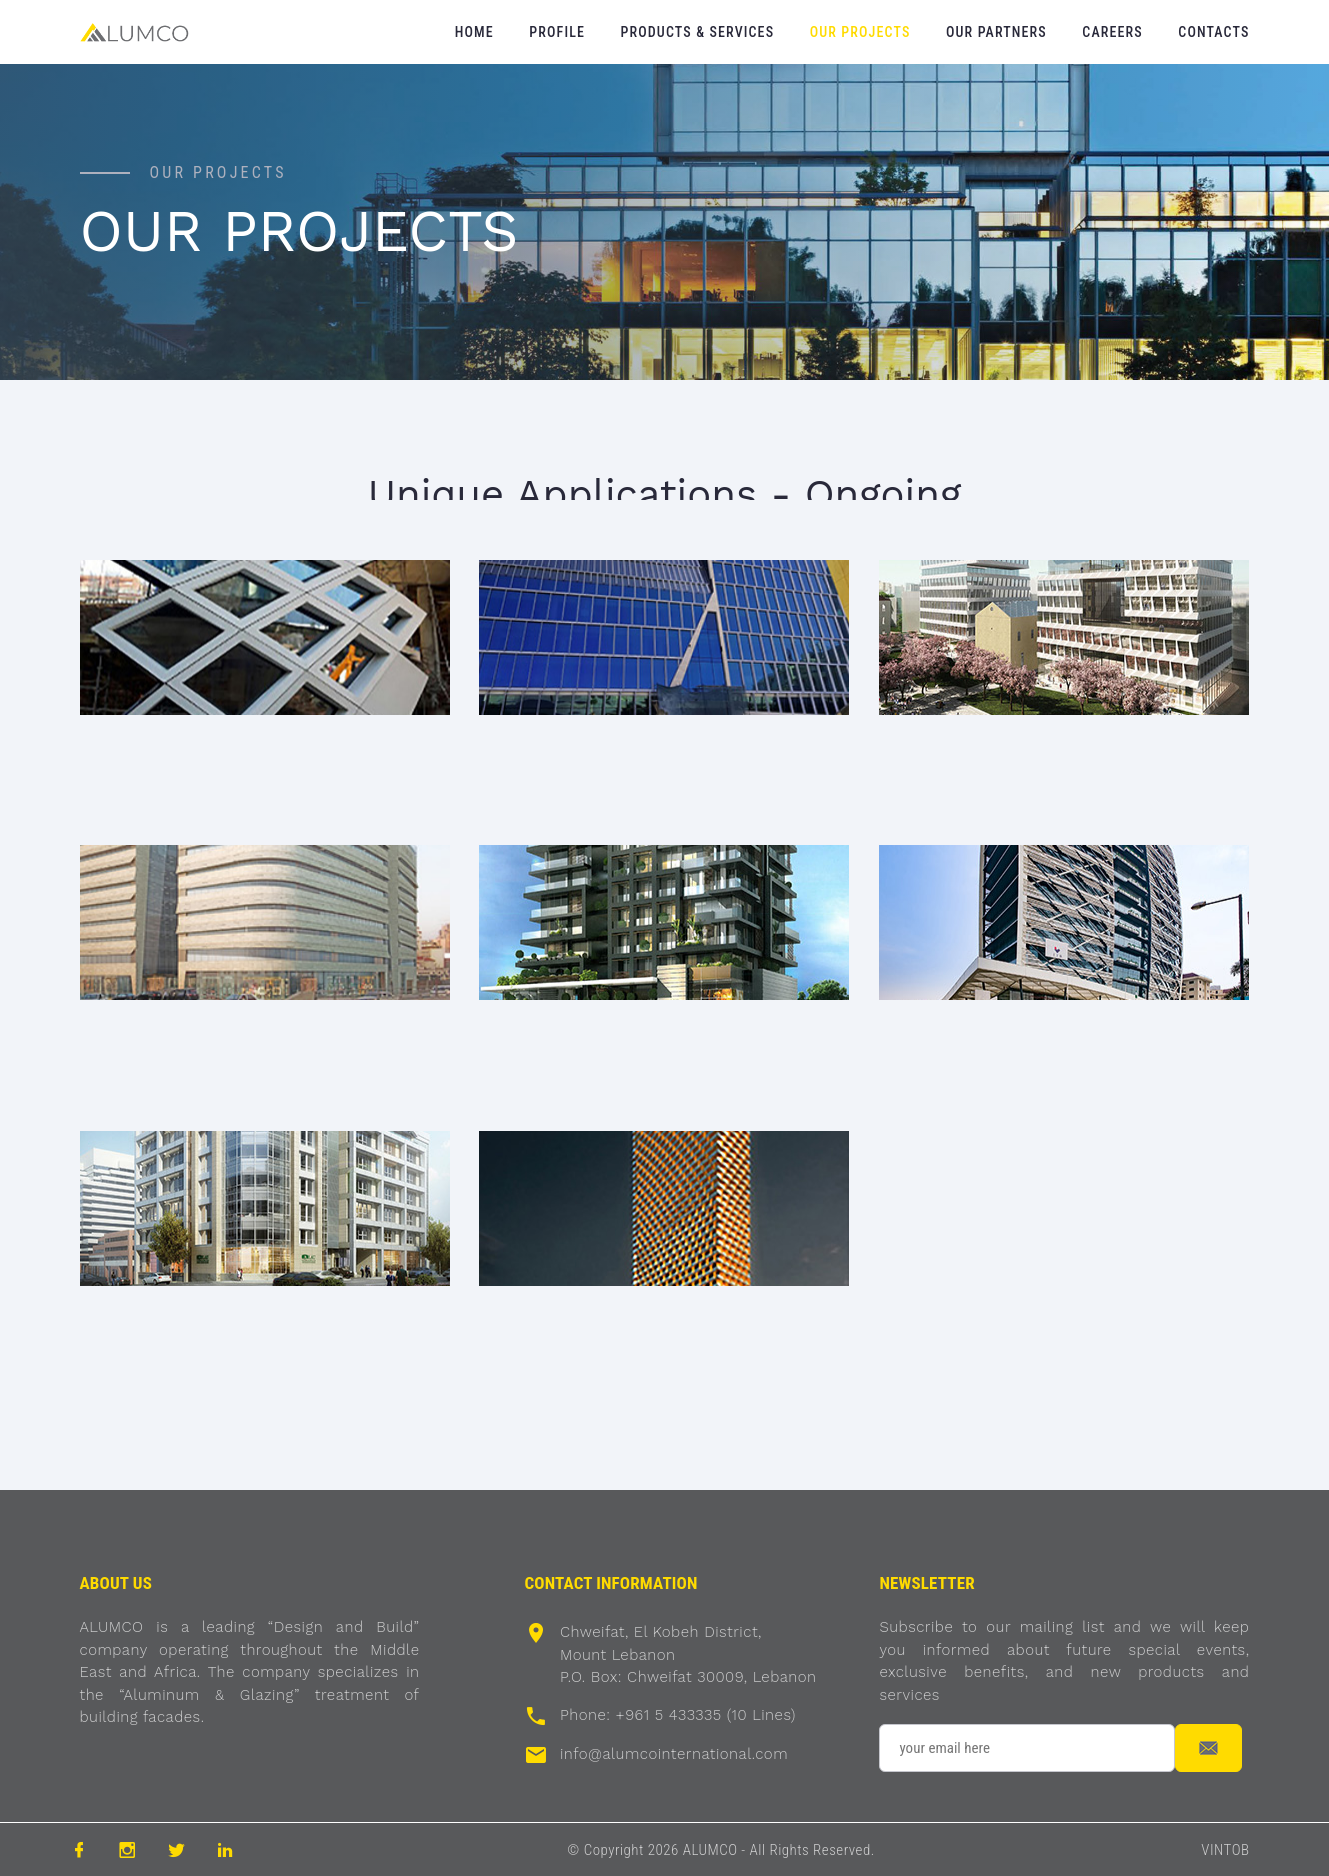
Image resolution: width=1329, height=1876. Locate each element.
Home (474, 32)
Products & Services (698, 32)
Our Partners (996, 32)
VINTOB (1225, 1850)
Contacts (1213, 32)
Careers (1112, 32)
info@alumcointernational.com (674, 1754)
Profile (557, 32)
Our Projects (860, 32)
